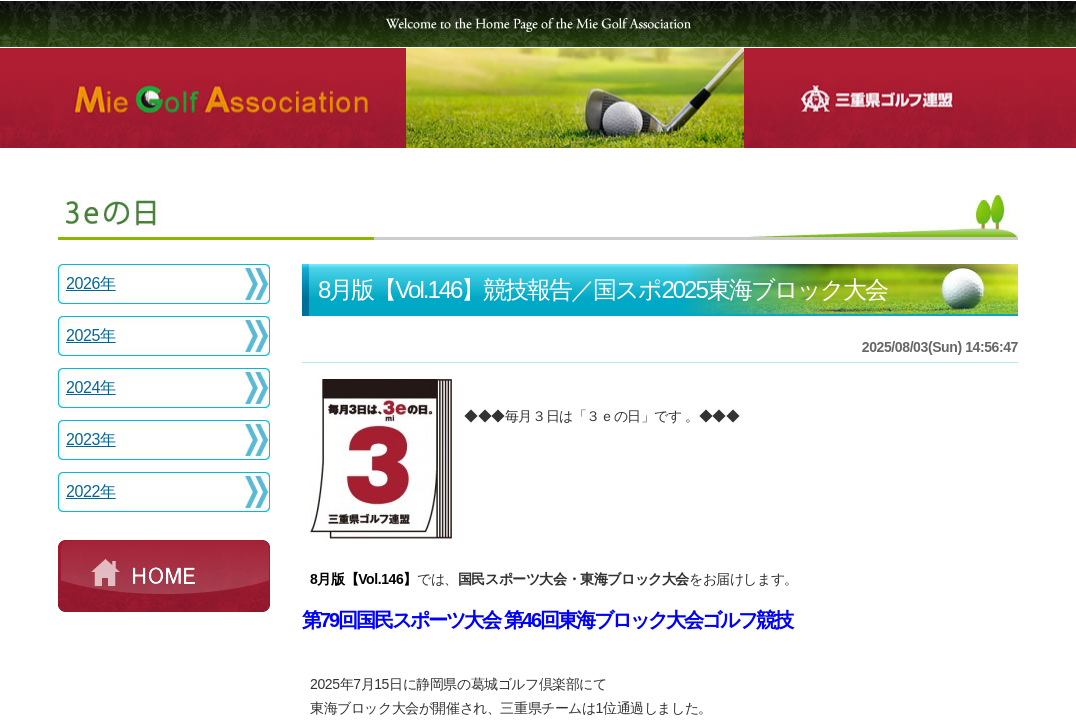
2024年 (91, 387)
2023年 (91, 439)
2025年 (91, 335)
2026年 (91, 283)
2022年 (91, 491)
